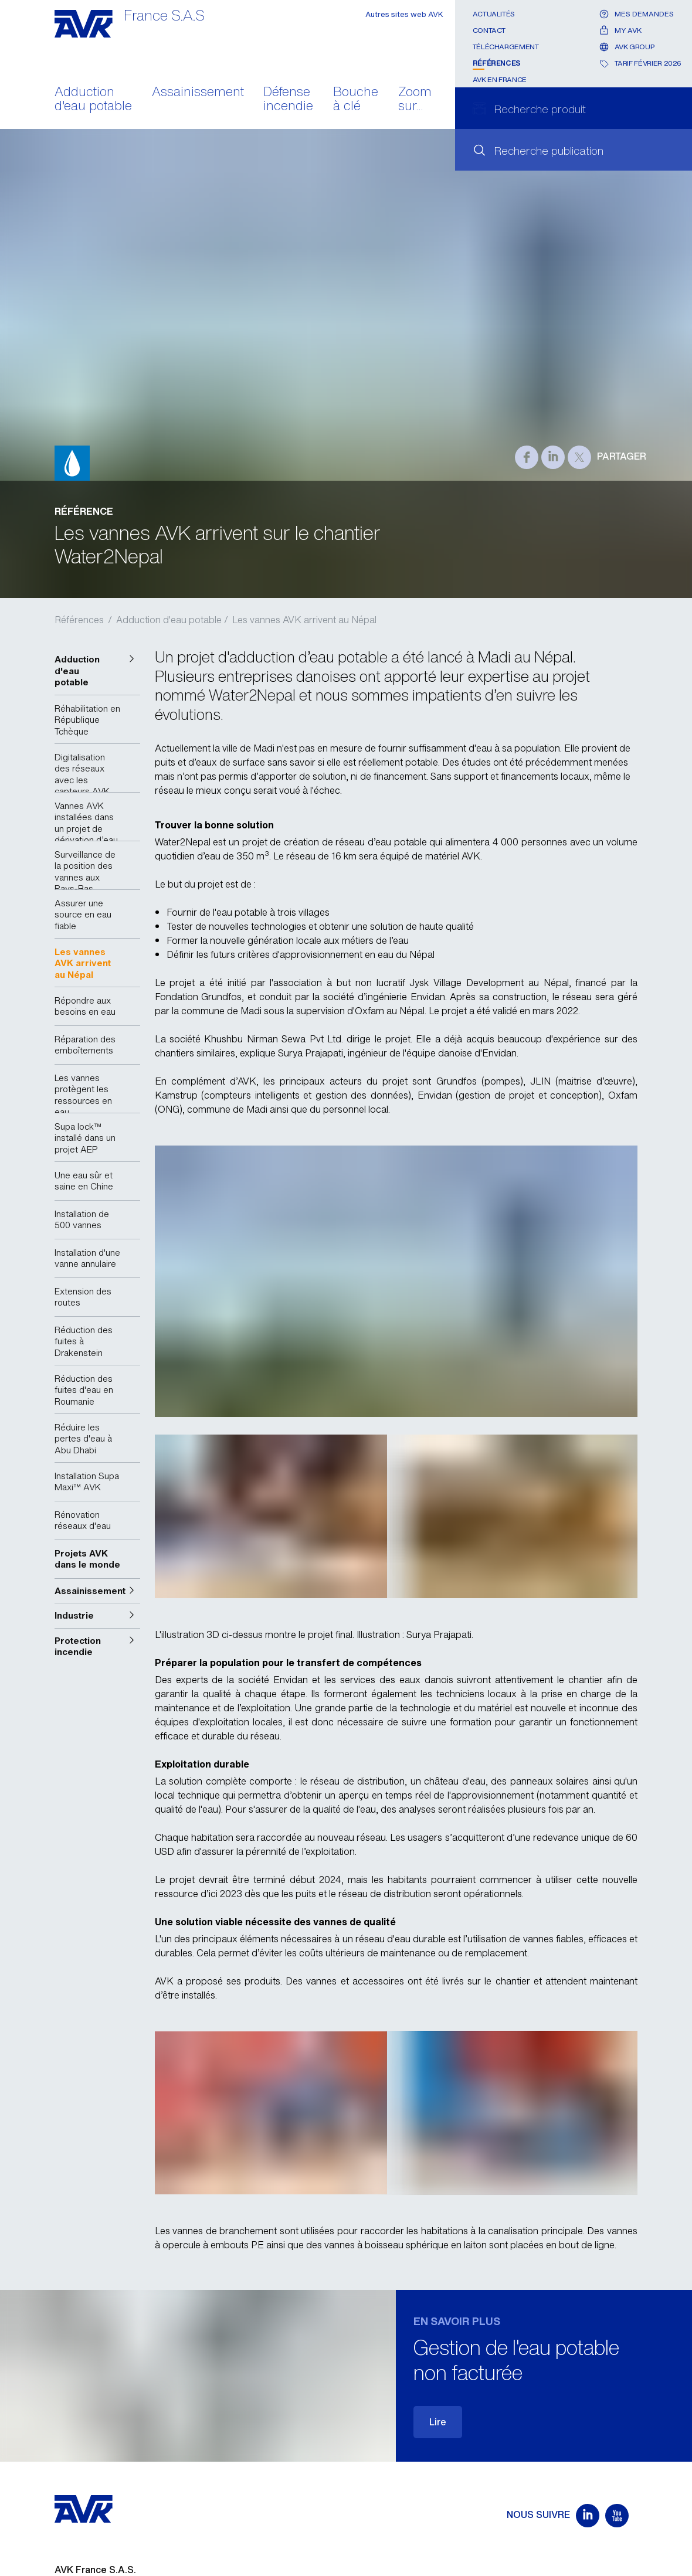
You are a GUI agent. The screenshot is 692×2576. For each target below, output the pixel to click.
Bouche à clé (355, 99)
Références (497, 63)
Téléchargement (506, 47)
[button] (97, 671)
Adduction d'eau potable (93, 99)
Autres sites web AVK (404, 14)
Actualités (494, 14)
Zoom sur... (415, 99)
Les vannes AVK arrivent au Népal (304, 620)
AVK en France (500, 79)
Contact (489, 30)
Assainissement (198, 92)
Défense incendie (288, 99)
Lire (437, 2422)
